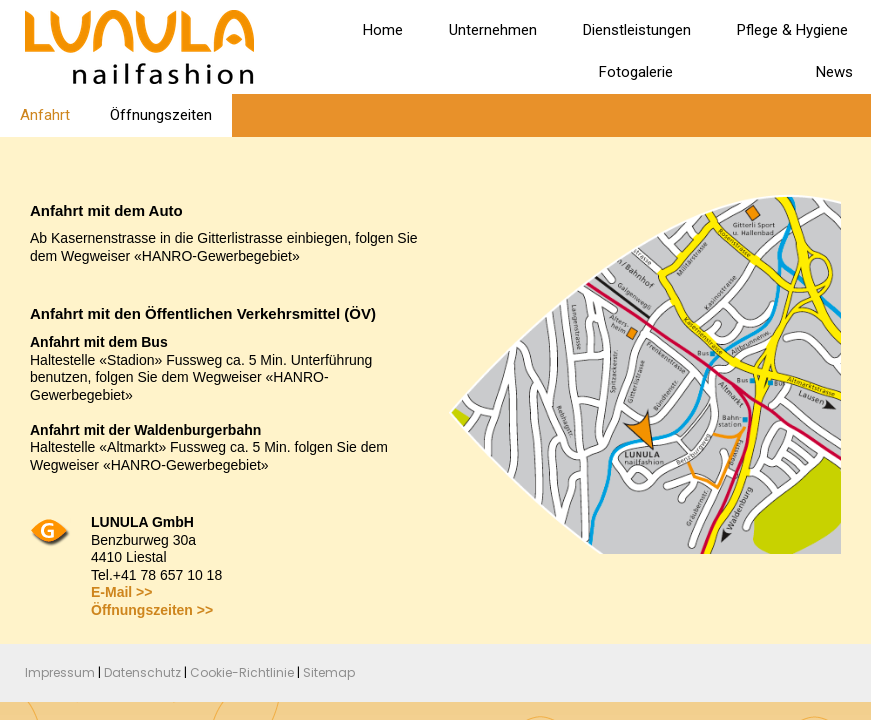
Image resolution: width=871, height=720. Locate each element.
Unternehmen (493, 30)
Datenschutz (142, 672)
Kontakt (744, 72)
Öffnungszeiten (161, 115)
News (834, 72)
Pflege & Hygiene (792, 30)
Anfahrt (45, 115)
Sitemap (329, 672)
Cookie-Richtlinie (242, 672)
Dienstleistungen (637, 30)
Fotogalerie (636, 72)
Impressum (60, 672)
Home (383, 30)
